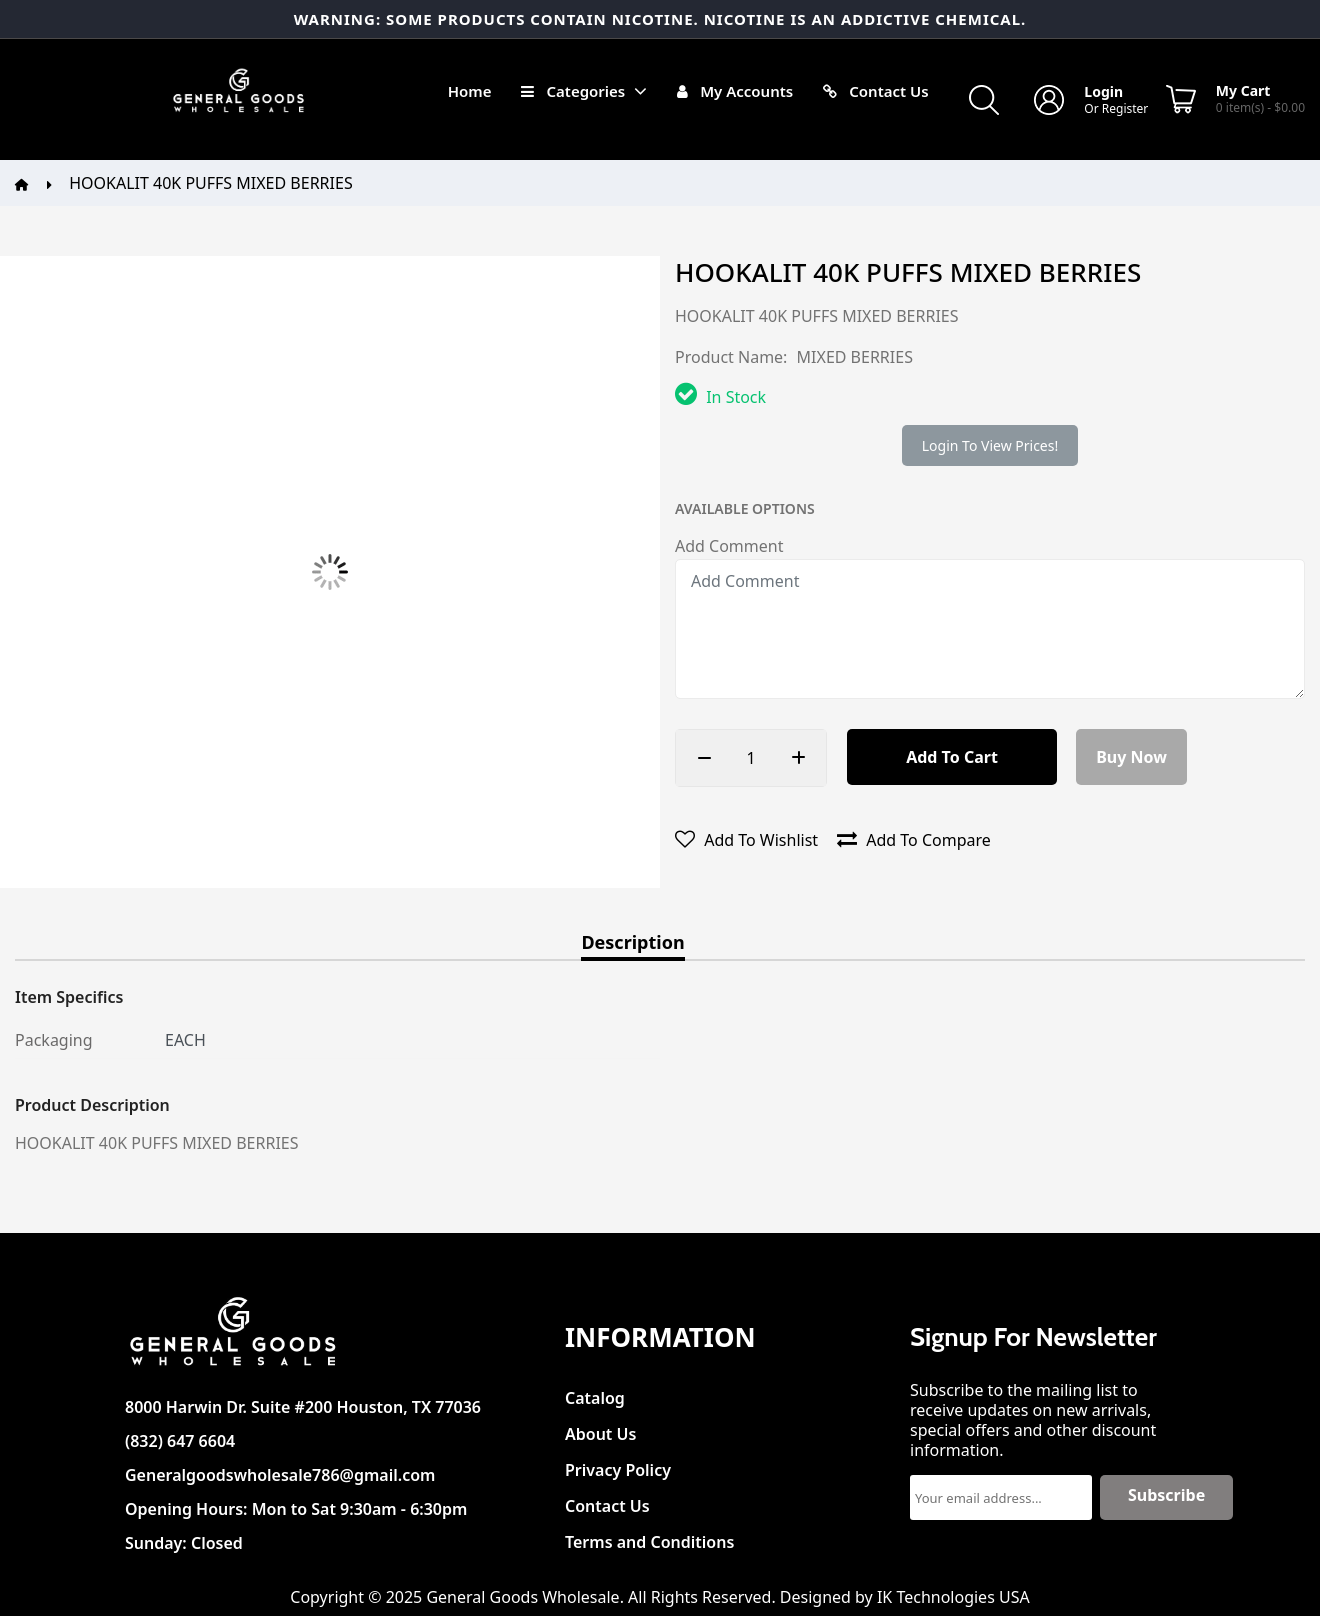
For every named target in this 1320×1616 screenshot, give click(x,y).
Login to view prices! (990, 445)
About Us (600, 1428)
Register (1125, 108)
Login (1103, 91)
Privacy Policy (618, 1464)
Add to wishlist (746, 840)
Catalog (595, 1392)
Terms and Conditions (649, 1536)
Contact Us (607, 1500)
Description (632, 943)
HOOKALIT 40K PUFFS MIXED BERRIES (211, 183)
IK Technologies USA (953, 1597)
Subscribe (1166, 1495)
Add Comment (729, 546)
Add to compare (914, 840)
